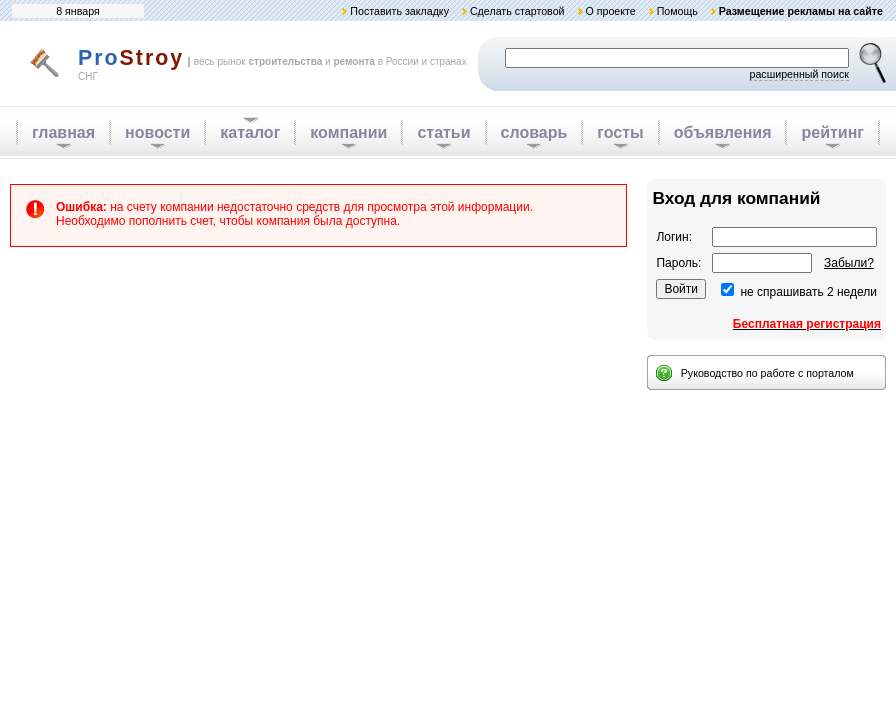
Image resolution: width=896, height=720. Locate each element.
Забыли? (849, 263)
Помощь (677, 11)
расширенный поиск (799, 74)
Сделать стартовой (517, 11)
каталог (250, 132)
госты (620, 132)
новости (157, 132)
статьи (443, 132)
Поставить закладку (399, 11)
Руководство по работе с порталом (767, 373)
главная (63, 132)
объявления (723, 132)
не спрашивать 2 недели (808, 292)
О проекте (610, 11)
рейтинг (832, 132)
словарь (534, 132)
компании (348, 132)
